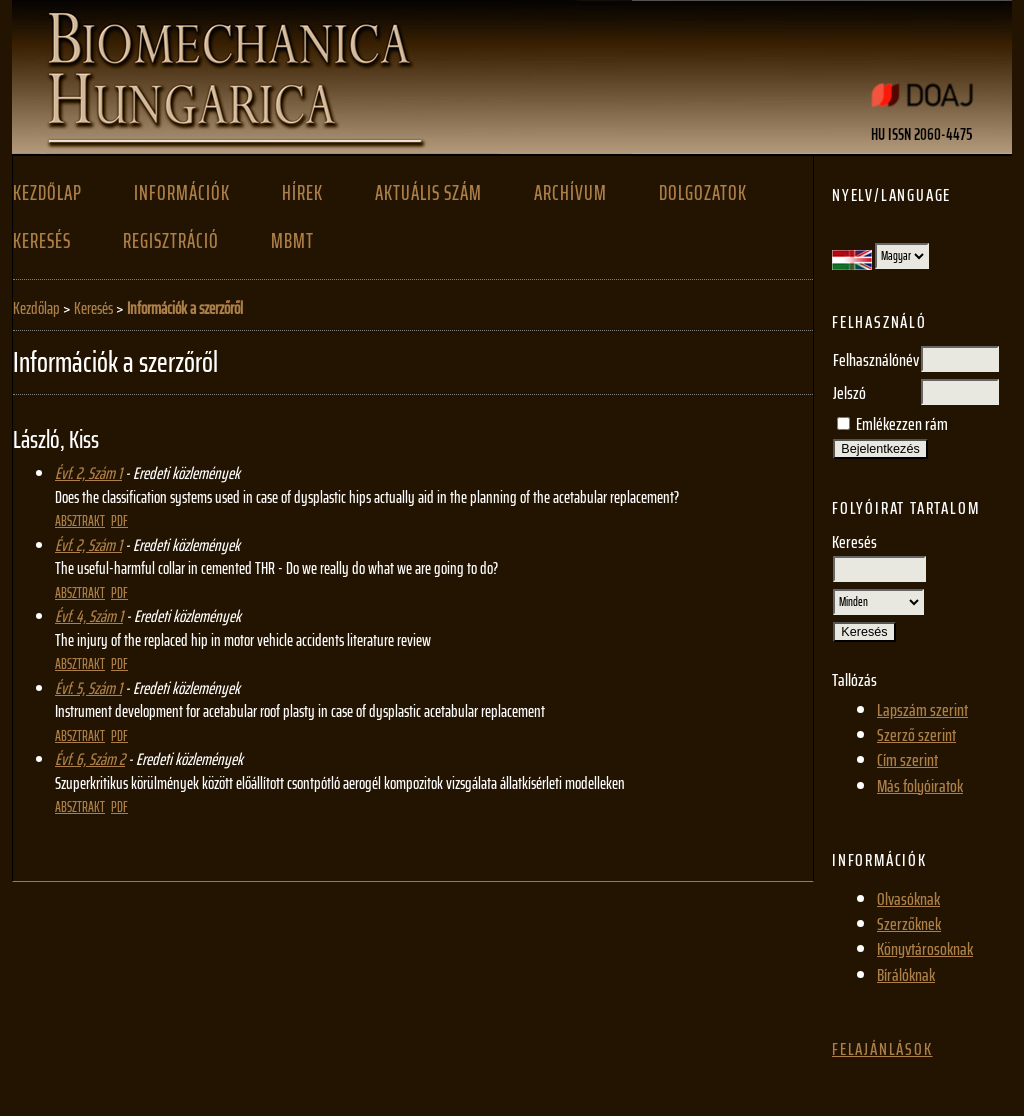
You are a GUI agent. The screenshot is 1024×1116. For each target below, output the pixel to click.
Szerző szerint (916, 735)
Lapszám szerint (922, 710)
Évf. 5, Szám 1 (88, 688)
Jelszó (849, 393)
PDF (119, 521)
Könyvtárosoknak (925, 949)
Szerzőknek (909, 924)
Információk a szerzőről (185, 308)
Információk (182, 193)
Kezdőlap (47, 193)
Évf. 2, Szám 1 (88, 473)
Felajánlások (882, 1049)
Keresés (42, 241)
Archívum (570, 193)
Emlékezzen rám (902, 424)
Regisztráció (171, 241)
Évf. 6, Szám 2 (90, 759)
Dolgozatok (703, 193)
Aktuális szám (428, 193)
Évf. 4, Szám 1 (89, 616)
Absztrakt (80, 521)
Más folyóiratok (920, 786)
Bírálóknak (906, 975)
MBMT (292, 241)
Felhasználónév (876, 360)
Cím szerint (907, 760)
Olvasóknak (908, 899)
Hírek (302, 193)
